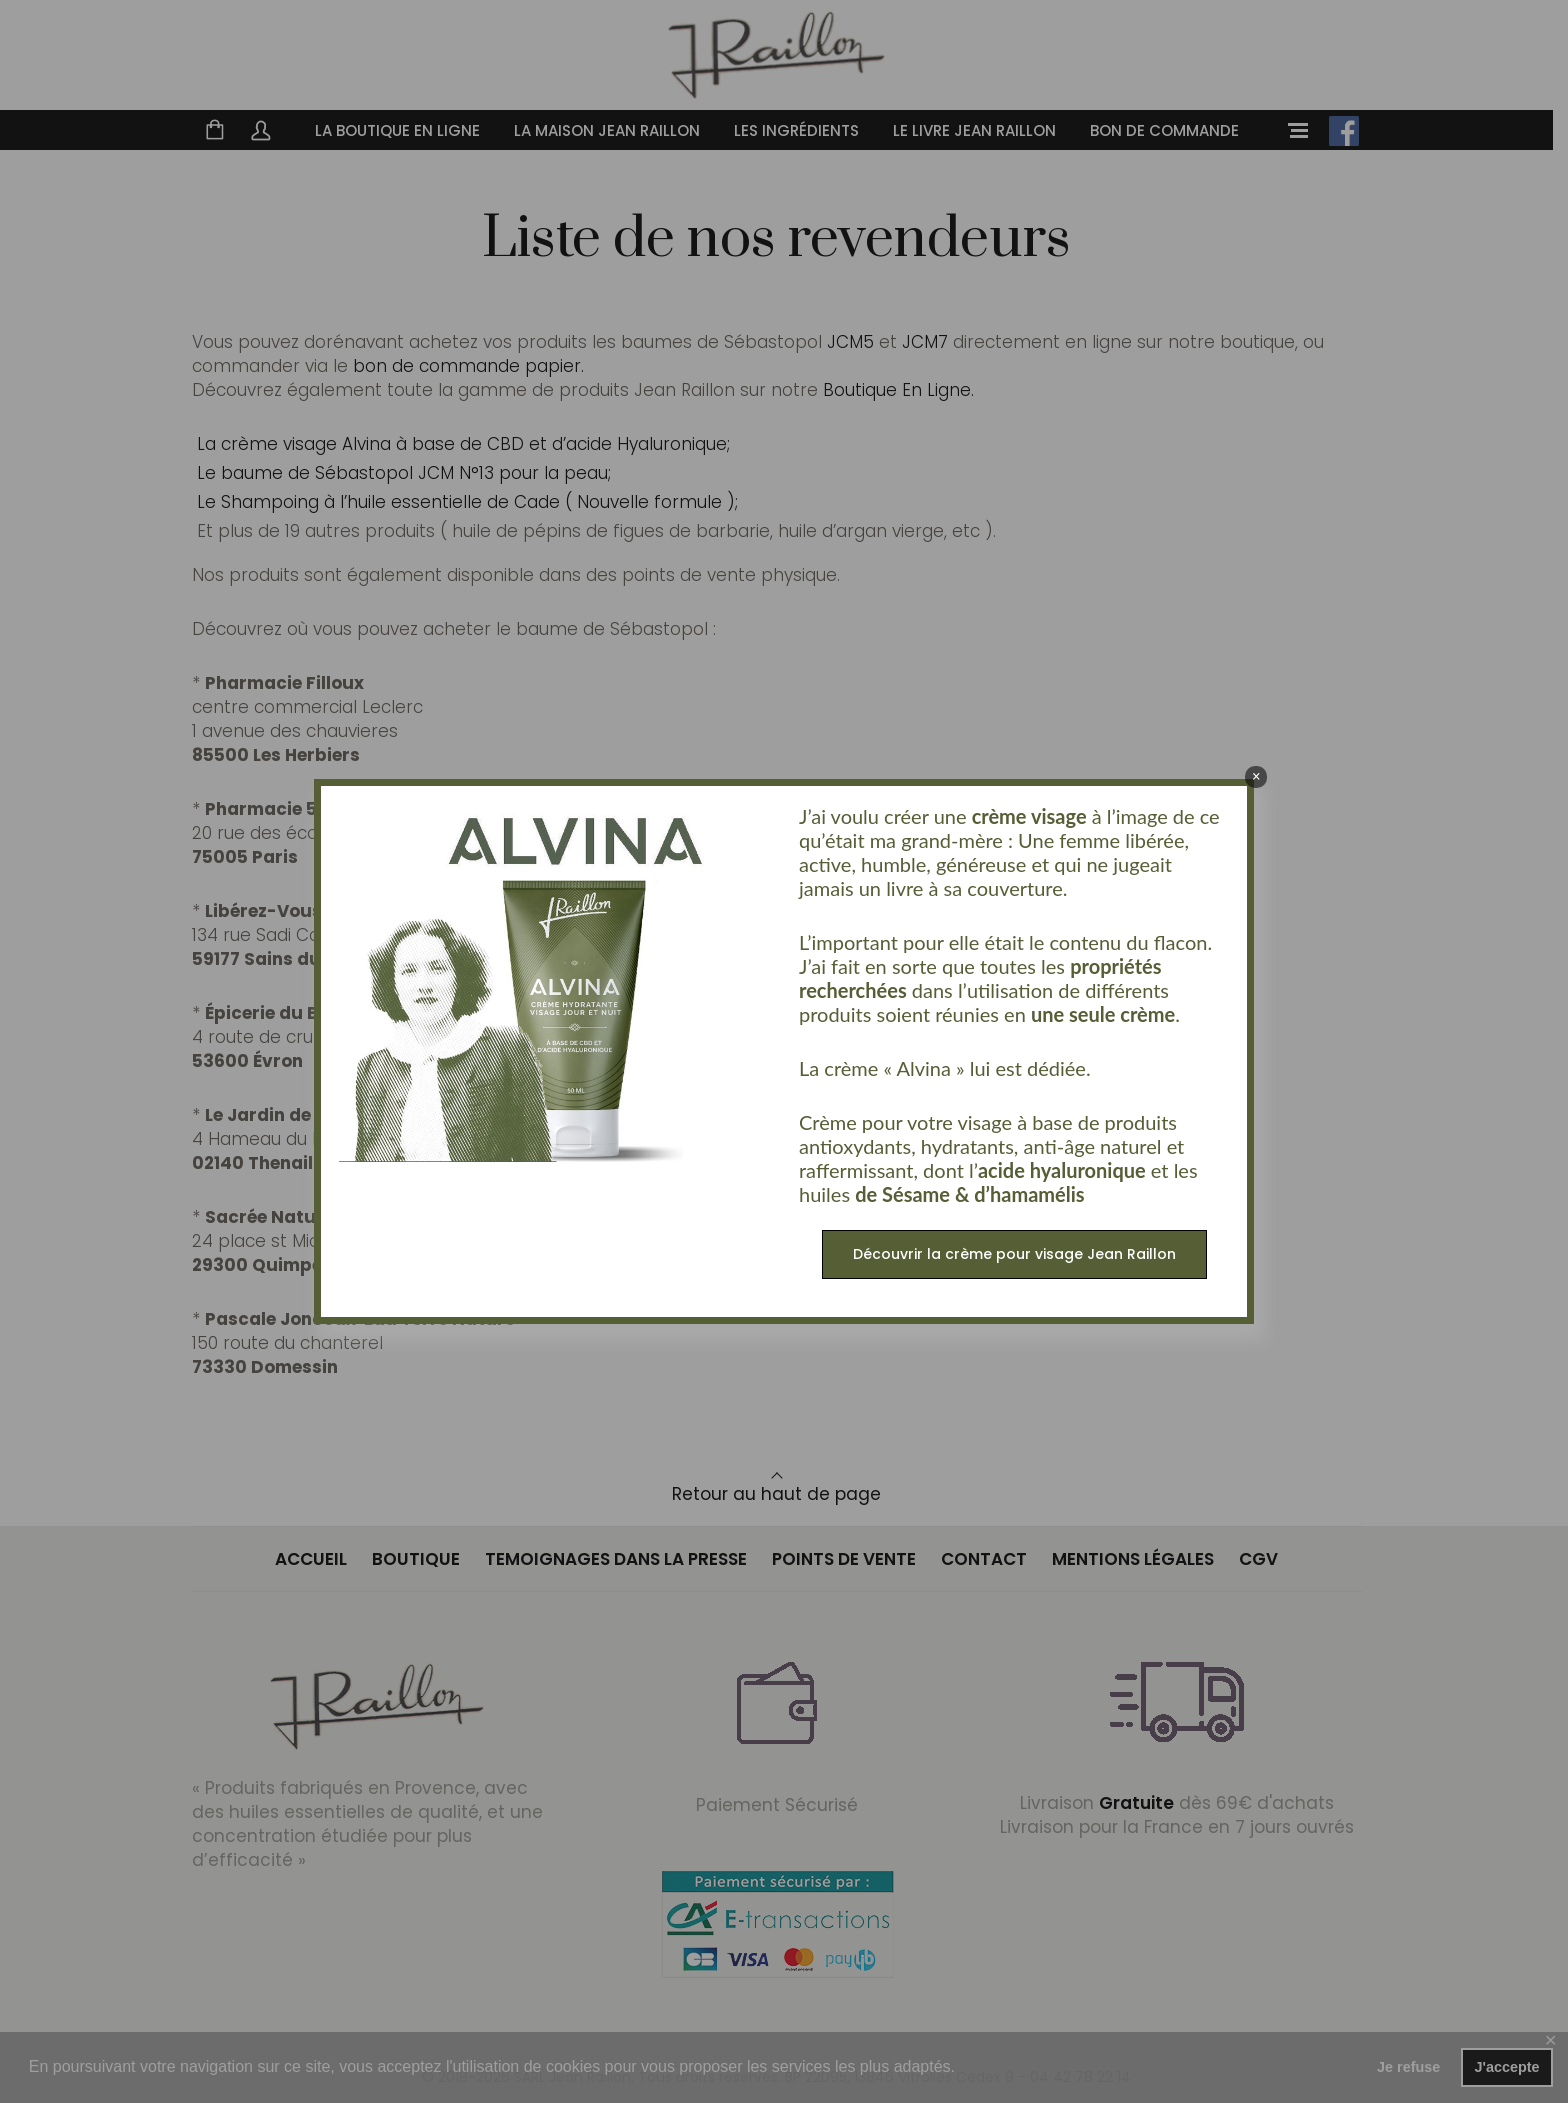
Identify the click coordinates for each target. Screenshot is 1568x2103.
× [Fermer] (1256, 776)
